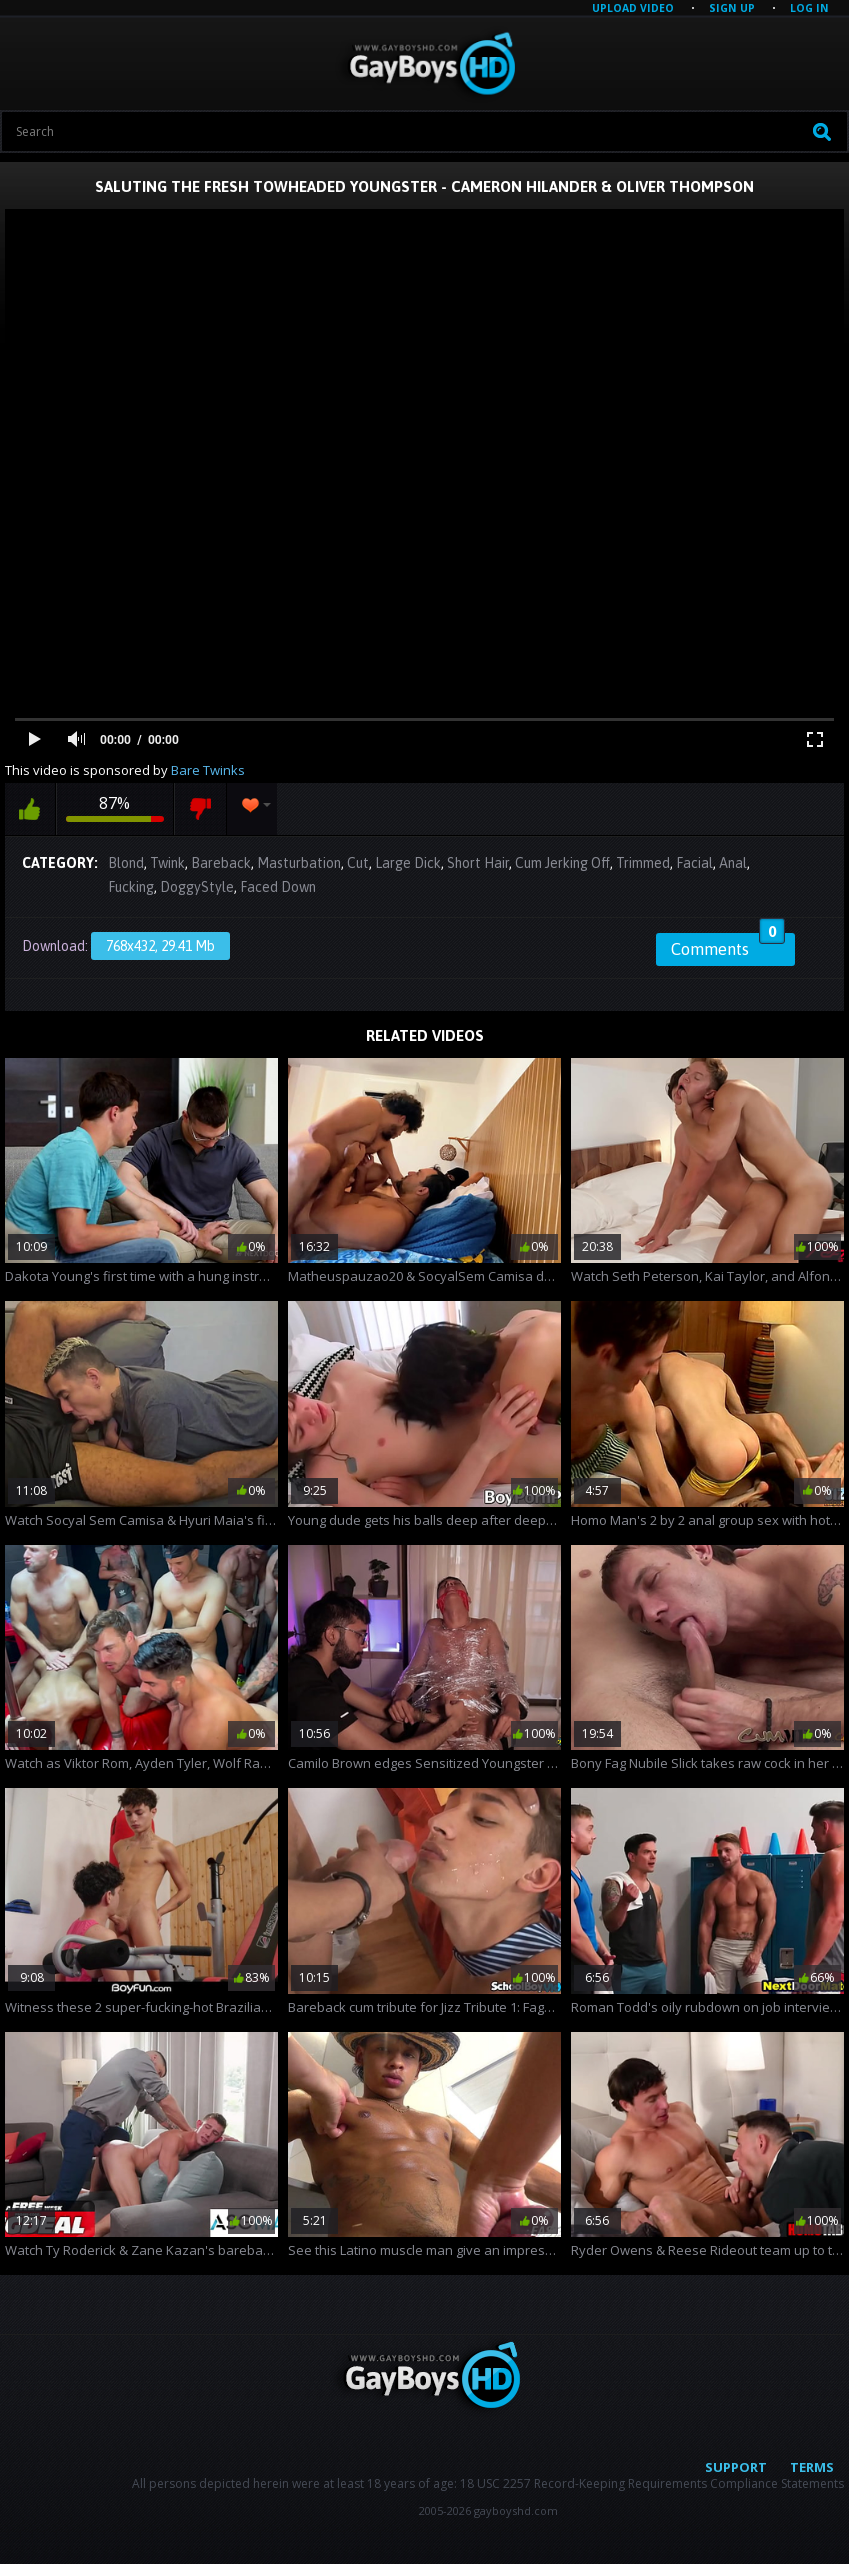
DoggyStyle (197, 887)
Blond (126, 863)
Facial (694, 863)
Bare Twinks (208, 770)
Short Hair (478, 863)
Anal (733, 863)
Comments (728, 946)
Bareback (221, 863)
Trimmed (643, 863)
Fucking (131, 887)
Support (736, 2467)
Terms (812, 2467)
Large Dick (408, 863)
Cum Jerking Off (562, 863)
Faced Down (278, 887)
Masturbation (299, 863)
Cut (358, 863)
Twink (167, 863)
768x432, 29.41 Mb (160, 946)
